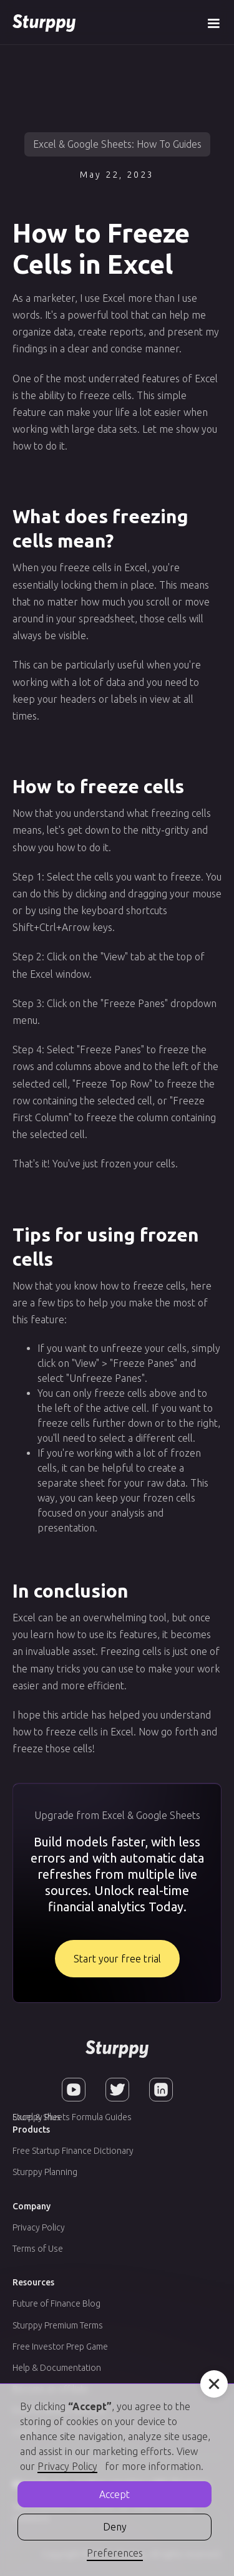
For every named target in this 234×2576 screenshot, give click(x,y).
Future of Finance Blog (56, 2303)
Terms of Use (37, 2249)
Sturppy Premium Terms (57, 2325)
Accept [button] (114, 2494)
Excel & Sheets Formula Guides (72, 2117)
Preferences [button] (115, 2553)
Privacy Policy (38, 2227)
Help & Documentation (56, 2368)
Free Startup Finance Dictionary (73, 2151)
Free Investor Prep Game (60, 2347)
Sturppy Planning (44, 2172)
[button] (213, 22)
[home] (44, 22)
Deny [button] (115, 2526)
